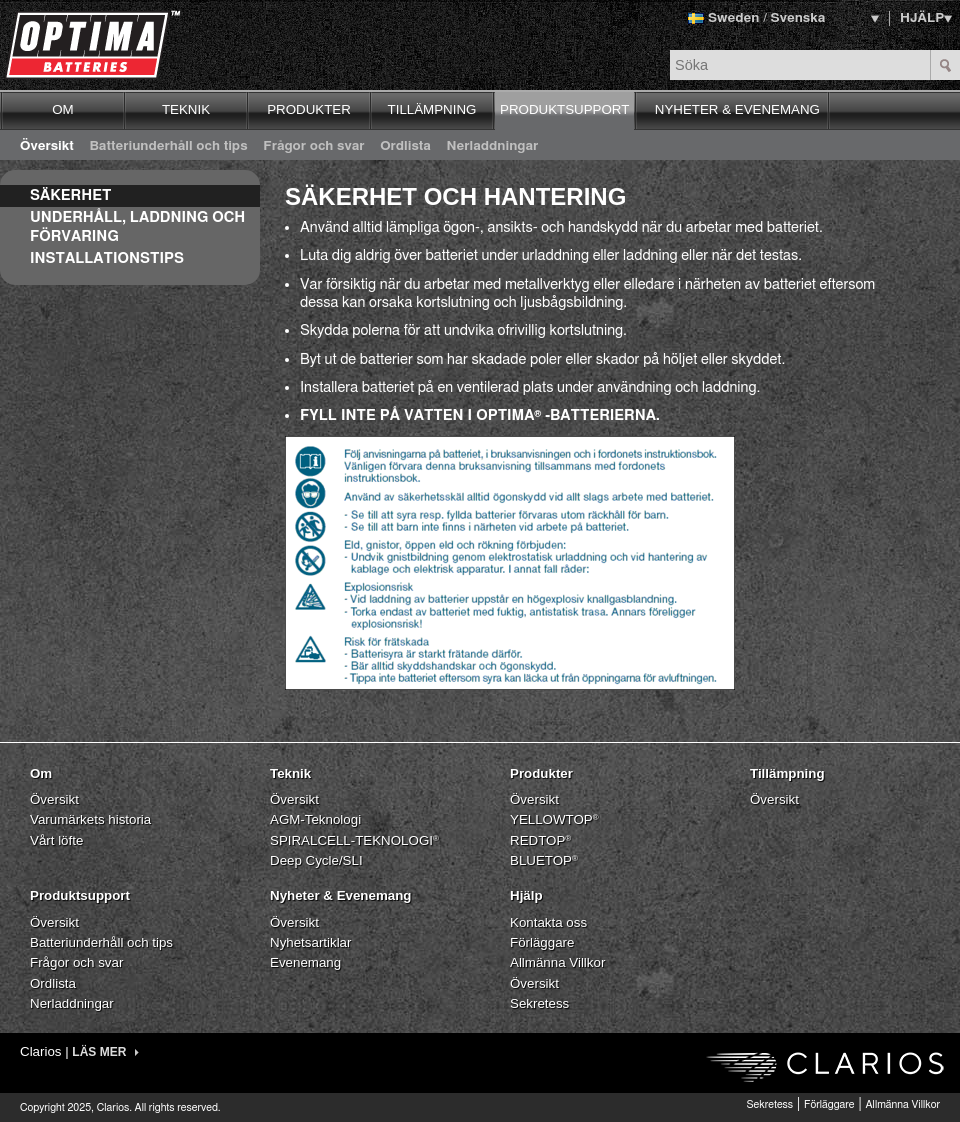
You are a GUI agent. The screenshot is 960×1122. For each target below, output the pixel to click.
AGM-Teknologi (315, 819)
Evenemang (305, 962)
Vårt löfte (56, 840)
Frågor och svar (313, 146)
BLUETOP (544, 860)
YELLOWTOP (554, 819)
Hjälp (526, 895)
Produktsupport (80, 895)
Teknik (290, 773)
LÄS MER (105, 1052)
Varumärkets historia (90, 819)
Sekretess (539, 1003)
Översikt (47, 146)
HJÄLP (922, 18)
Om (41, 773)
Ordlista (405, 146)
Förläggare (542, 942)
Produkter (541, 773)
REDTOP (540, 840)
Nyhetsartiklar (310, 942)
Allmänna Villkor (557, 962)
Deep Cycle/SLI (316, 860)
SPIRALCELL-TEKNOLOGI (354, 840)
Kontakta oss (548, 922)
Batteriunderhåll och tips (168, 146)
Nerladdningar (493, 146)
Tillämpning (787, 773)
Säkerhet (70, 195)
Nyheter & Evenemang (340, 895)
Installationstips (107, 258)
